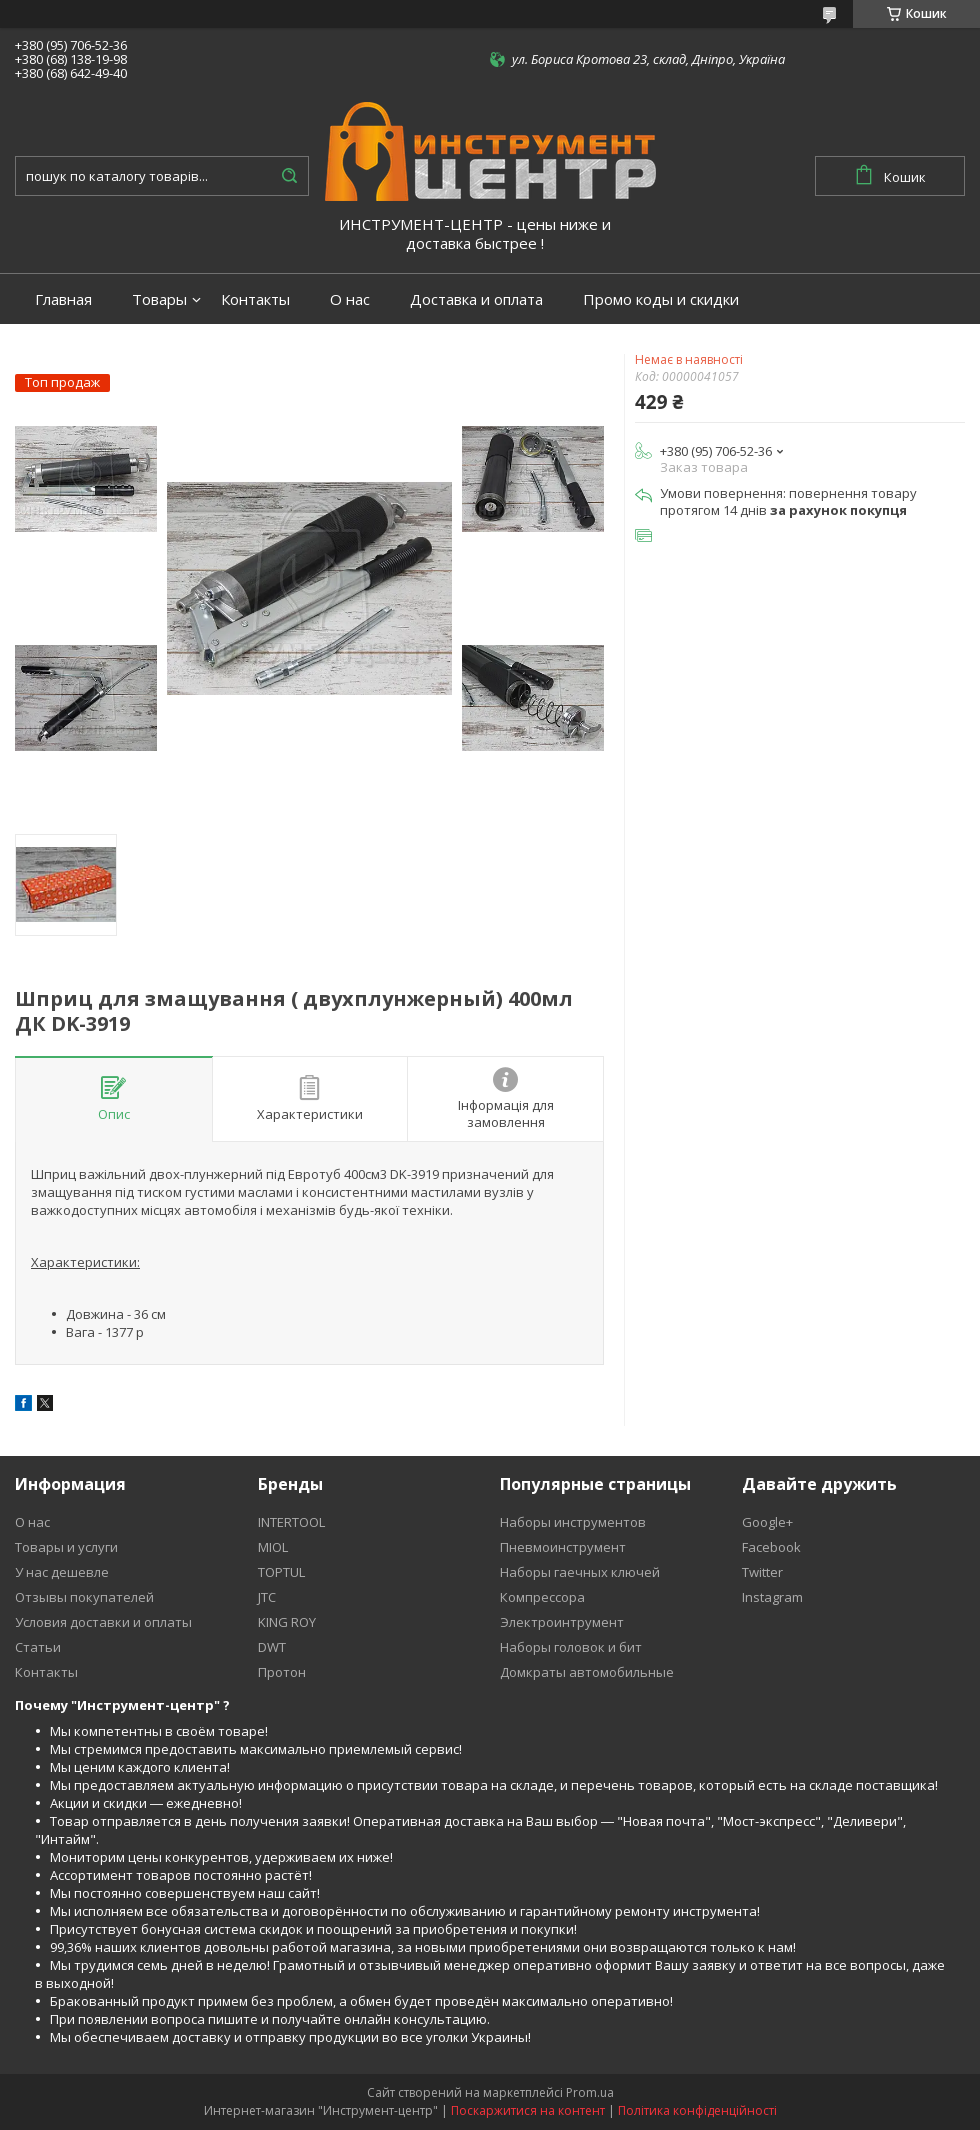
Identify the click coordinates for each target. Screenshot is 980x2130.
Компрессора (542, 1597)
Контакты (255, 299)
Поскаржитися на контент (528, 2110)
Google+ (767, 1522)
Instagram (772, 1597)
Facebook (771, 1547)
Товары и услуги (66, 1547)
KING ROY (287, 1622)
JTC (267, 1597)
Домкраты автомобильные (587, 1672)
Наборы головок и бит (571, 1647)
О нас (350, 299)
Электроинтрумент (562, 1622)
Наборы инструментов (573, 1522)
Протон (282, 1672)
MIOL (273, 1547)
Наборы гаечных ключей (580, 1572)
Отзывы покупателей (84, 1597)
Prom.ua (590, 2092)
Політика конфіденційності (697, 2110)
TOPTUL (281, 1572)
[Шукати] (289, 176)
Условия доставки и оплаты (103, 1622)
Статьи (38, 1647)
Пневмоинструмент (563, 1547)
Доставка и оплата (476, 299)
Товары (159, 299)
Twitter (762, 1572)
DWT (272, 1647)
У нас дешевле (62, 1572)
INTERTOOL (291, 1522)
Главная (63, 299)
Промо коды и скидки (661, 299)
